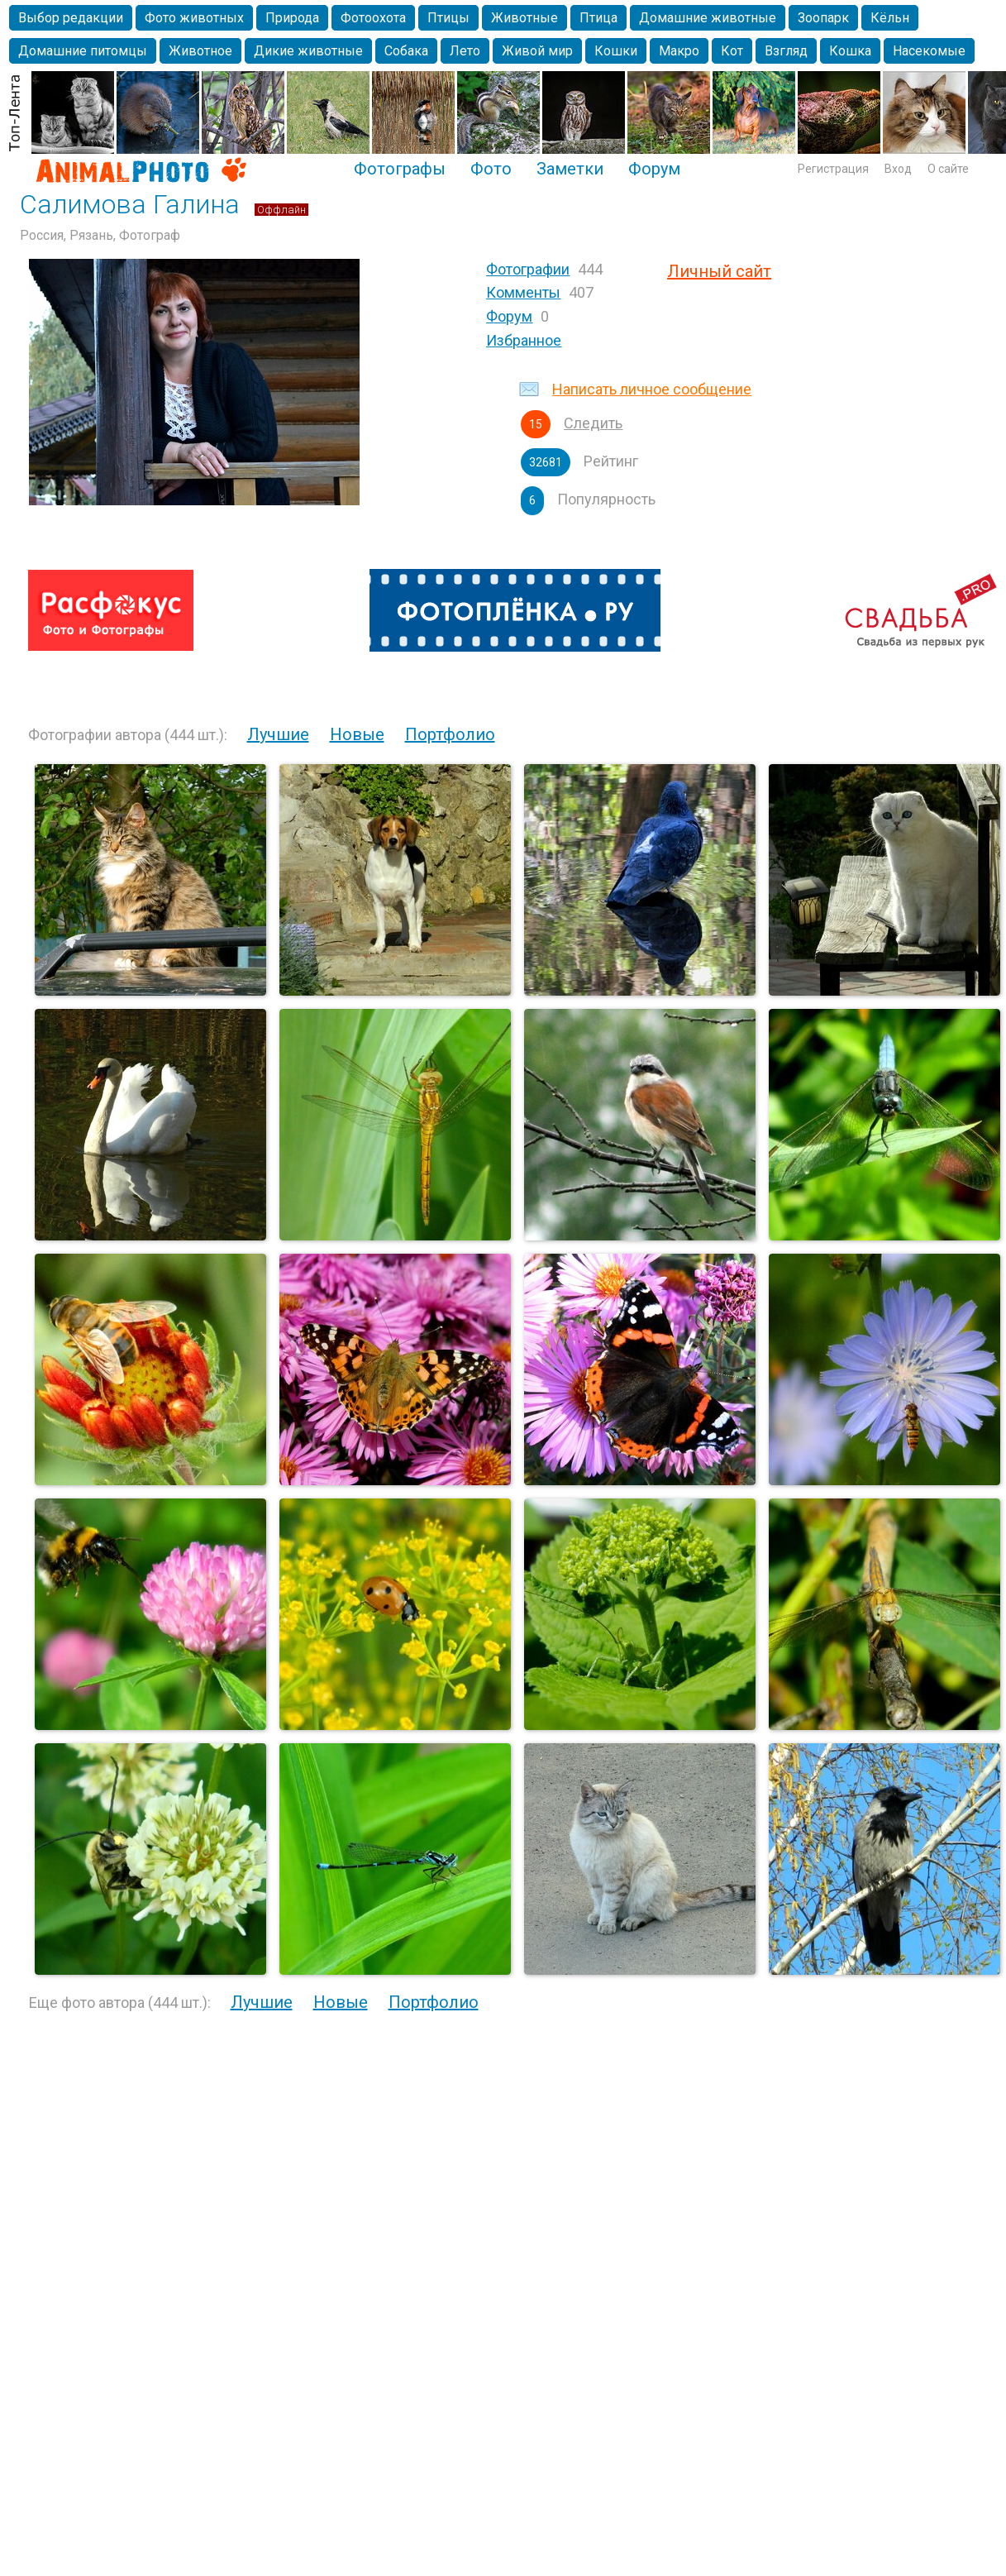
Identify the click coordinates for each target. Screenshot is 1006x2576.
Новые (357, 734)
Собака (406, 51)
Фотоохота (373, 18)
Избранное (523, 340)
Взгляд (786, 51)
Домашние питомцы (82, 51)
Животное (200, 51)
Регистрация (833, 168)
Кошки (615, 51)
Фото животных (194, 18)
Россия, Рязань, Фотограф (100, 235)
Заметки (569, 169)
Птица (598, 18)
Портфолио (450, 734)
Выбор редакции (70, 18)
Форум (654, 169)
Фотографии (528, 269)
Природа (292, 18)
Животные (524, 18)
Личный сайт (719, 271)
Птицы (448, 18)
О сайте (948, 168)
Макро (679, 51)
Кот (732, 51)
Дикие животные (308, 51)
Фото (491, 169)
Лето (465, 51)
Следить (593, 423)
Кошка (850, 51)
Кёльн (889, 18)
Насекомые (929, 51)
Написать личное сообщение (651, 389)
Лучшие (278, 734)
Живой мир (537, 51)
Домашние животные (707, 18)
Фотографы (400, 169)
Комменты (523, 292)
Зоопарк (823, 18)
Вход (898, 168)
